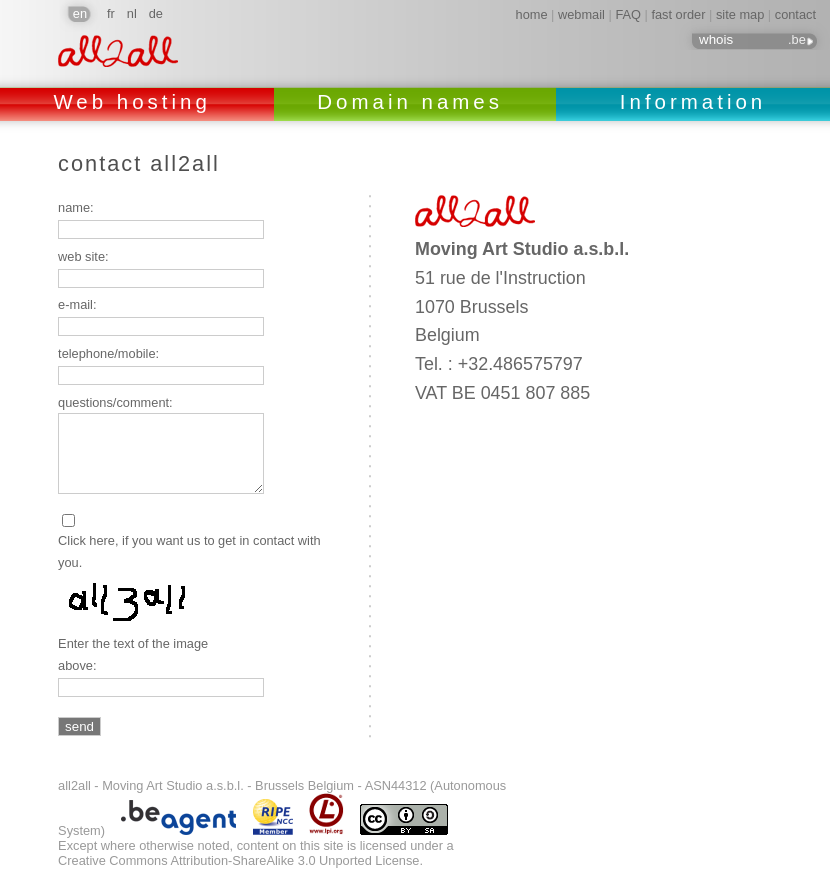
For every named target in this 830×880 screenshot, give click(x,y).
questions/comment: (115, 402)
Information (693, 101)
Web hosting (136, 101)
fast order (678, 14)
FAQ (628, 14)
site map (740, 14)
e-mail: (77, 304)
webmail (581, 14)
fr (111, 13)
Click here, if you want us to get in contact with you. (189, 551)
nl (132, 13)
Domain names (414, 101)
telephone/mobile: (108, 353)
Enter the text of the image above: (133, 654)
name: (76, 207)
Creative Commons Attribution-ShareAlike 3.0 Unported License (238, 860)
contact (795, 14)
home (532, 14)
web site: (83, 256)
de (156, 13)
